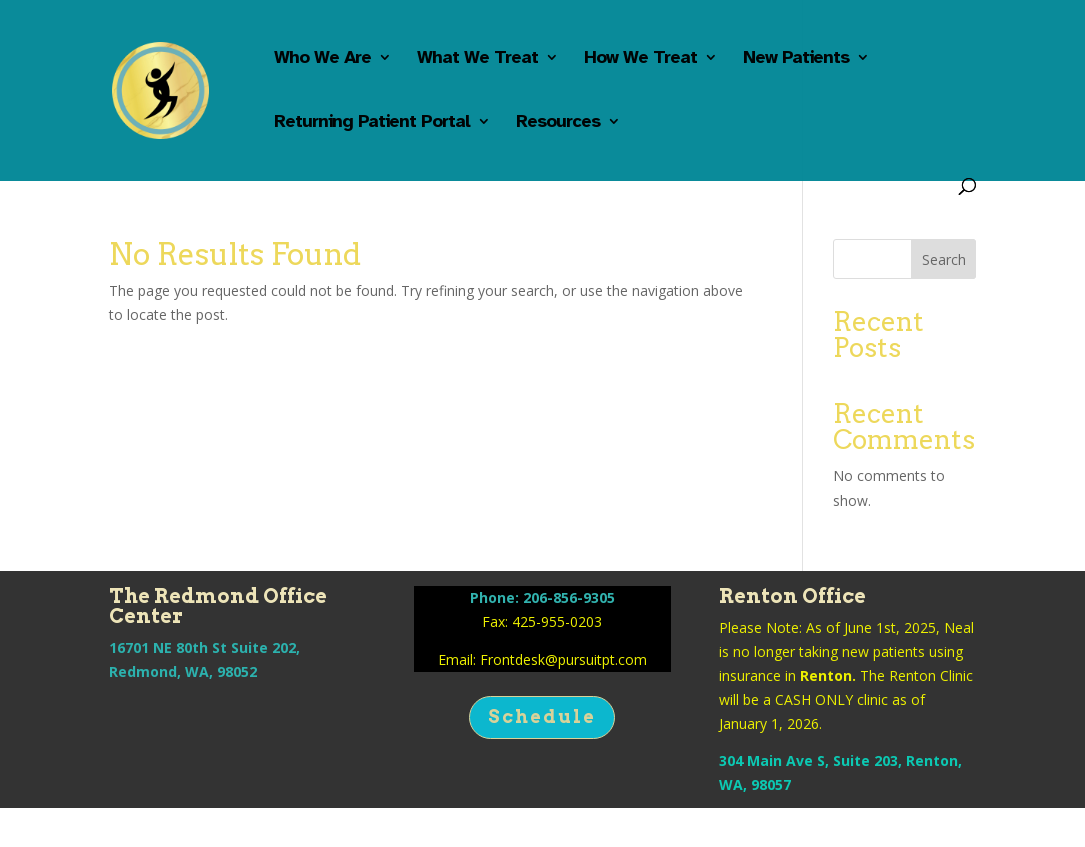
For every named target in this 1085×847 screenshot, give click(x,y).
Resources (558, 123)
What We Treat (477, 59)
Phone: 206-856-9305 (542, 597)
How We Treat (640, 59)
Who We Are (322, 59)
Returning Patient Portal (372, 123)
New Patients (796, 59)
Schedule (542, 716)
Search (944, 259)
